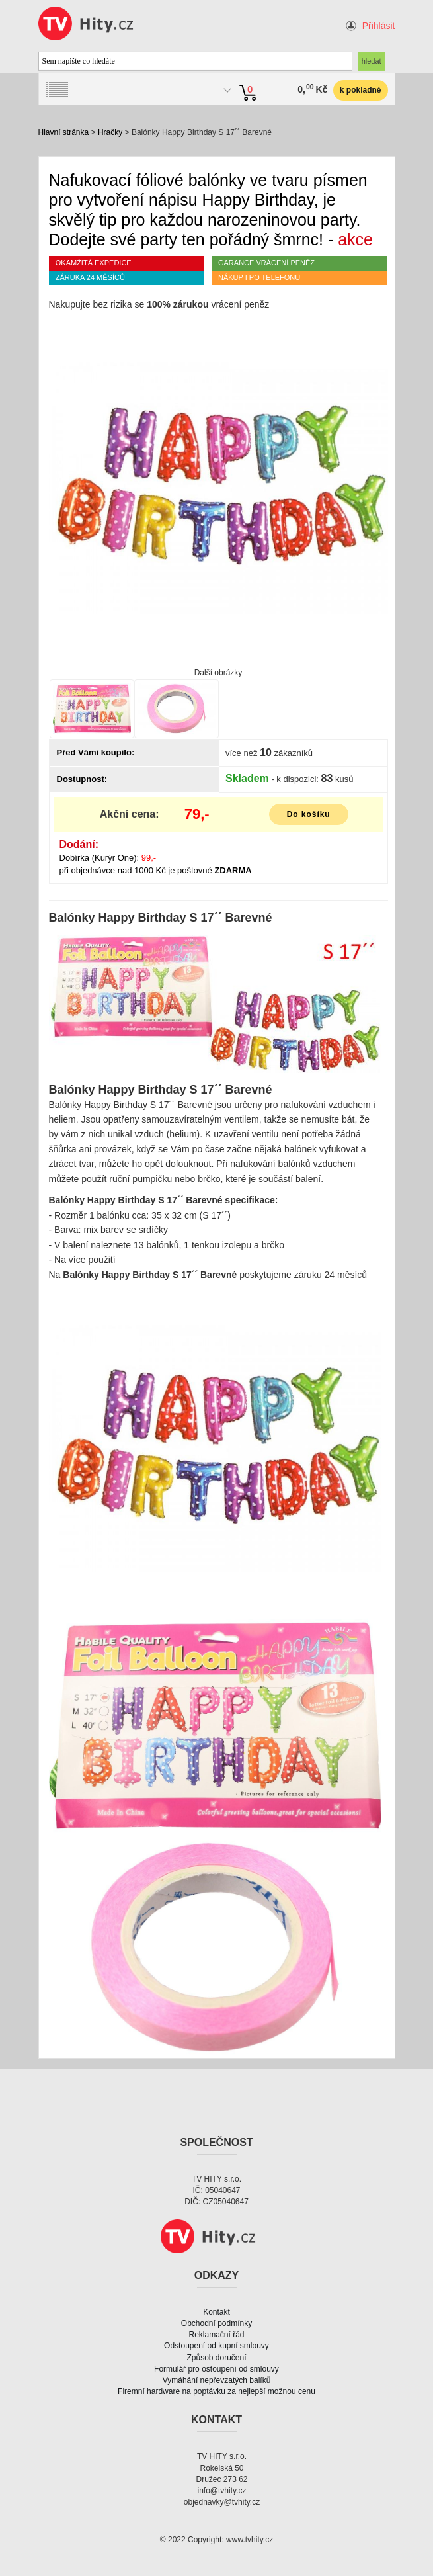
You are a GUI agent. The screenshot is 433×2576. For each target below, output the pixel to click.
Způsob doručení (216, 2357)
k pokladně (360, 90)
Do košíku (309, 814)
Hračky (110, 132)
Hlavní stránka (63, 132)
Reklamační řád (216, 2334)
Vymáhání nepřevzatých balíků (217, 2380)
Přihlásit (378, 26)
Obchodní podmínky (216, 2323)
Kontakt (216, 2312)
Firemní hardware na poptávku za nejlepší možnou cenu (216, 2391)
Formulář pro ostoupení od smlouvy (216, 2369)
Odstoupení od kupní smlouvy (216, 2345)
